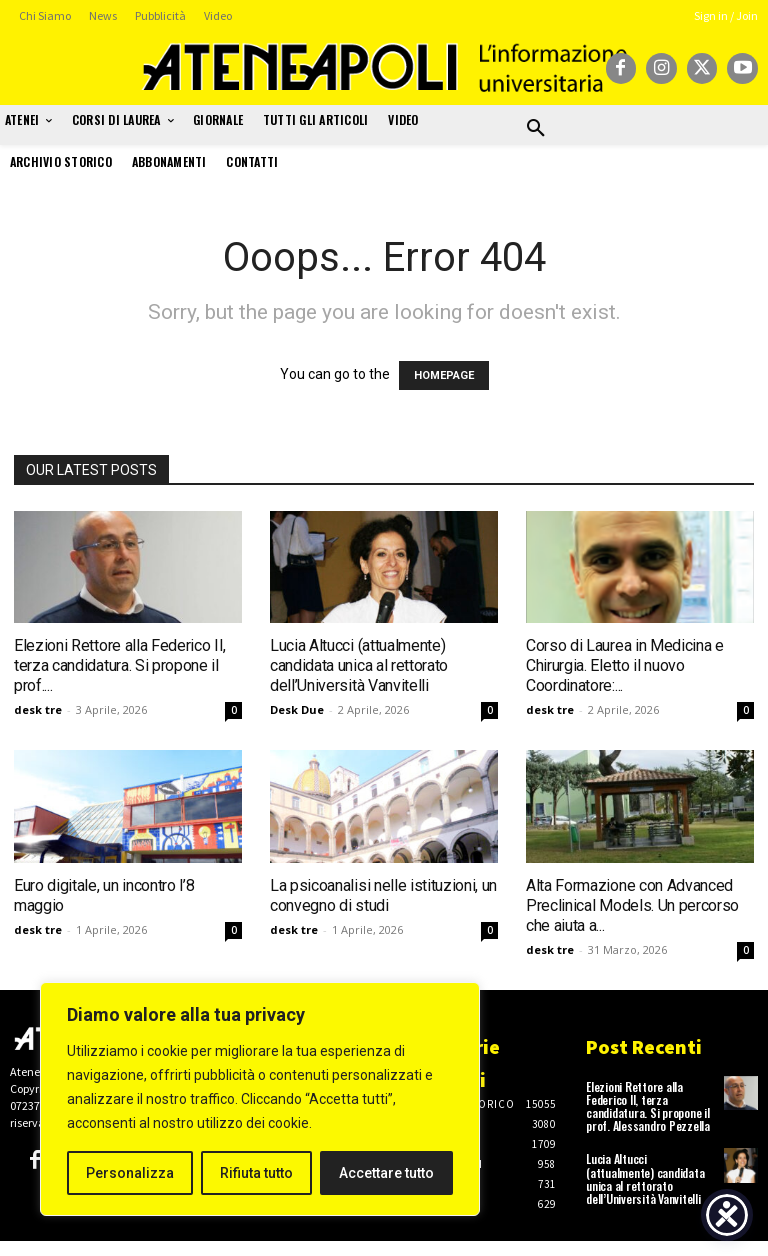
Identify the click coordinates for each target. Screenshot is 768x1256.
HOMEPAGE (444, 375)
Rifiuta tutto (256, 1173)
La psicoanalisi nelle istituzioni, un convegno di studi (383, 895)
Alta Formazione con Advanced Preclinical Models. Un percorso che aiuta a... (632, 905)
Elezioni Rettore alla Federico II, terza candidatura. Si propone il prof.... (120, 665)
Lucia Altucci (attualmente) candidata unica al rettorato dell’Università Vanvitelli (359, 665)
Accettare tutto (386, 1173)
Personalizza (130, 1173)
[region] (260, 1099)
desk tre (38, 709)
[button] (536, 129)
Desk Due (297, 709)
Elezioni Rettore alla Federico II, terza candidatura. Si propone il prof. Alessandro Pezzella (648, 1106)
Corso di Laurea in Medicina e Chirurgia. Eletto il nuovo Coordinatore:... (625, 665)
